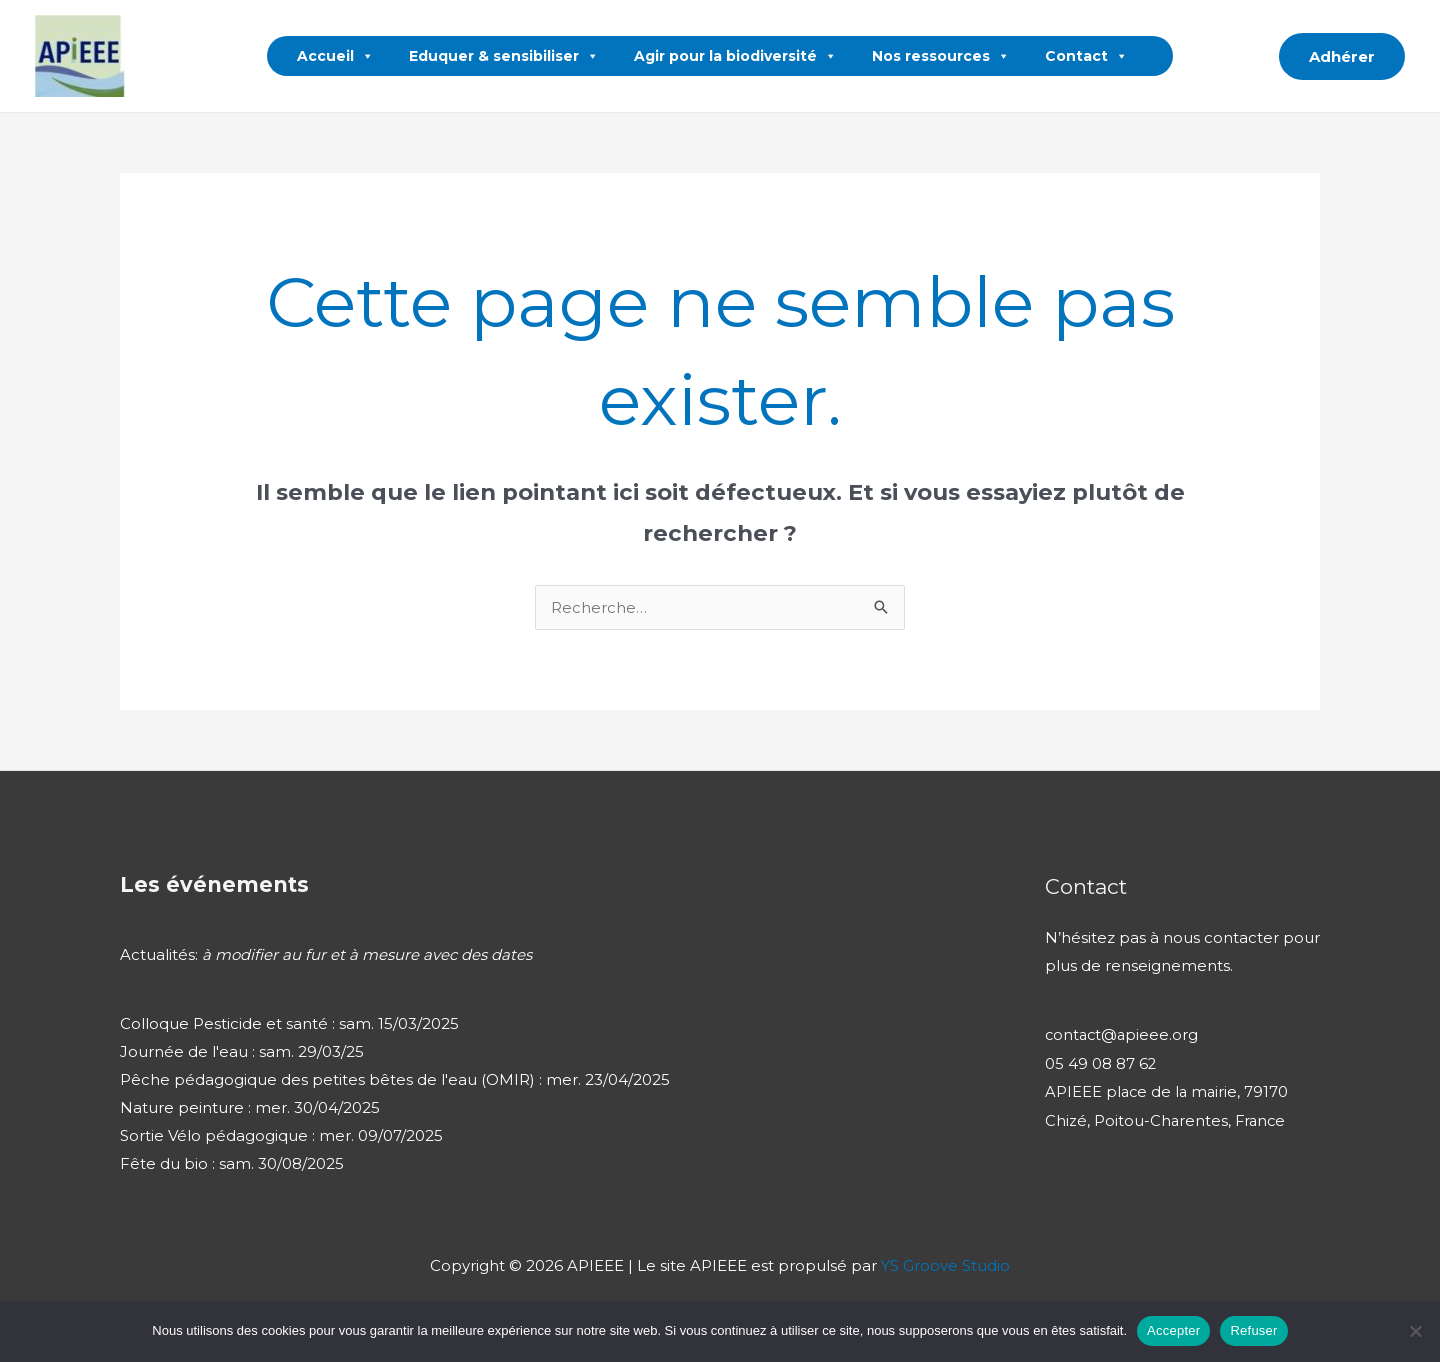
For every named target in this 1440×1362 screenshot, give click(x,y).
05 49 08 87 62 (1101, 1062)
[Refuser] (1415, 1331)
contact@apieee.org (1123, 1034)
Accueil (335, 56)
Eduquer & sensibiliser (504, 56)
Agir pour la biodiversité (735, 56)
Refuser (1253, 1330)
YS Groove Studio (945, 1265)
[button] (1250, 56)
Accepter (1173, 1330)
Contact (1086, 56)
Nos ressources (941, 56)
